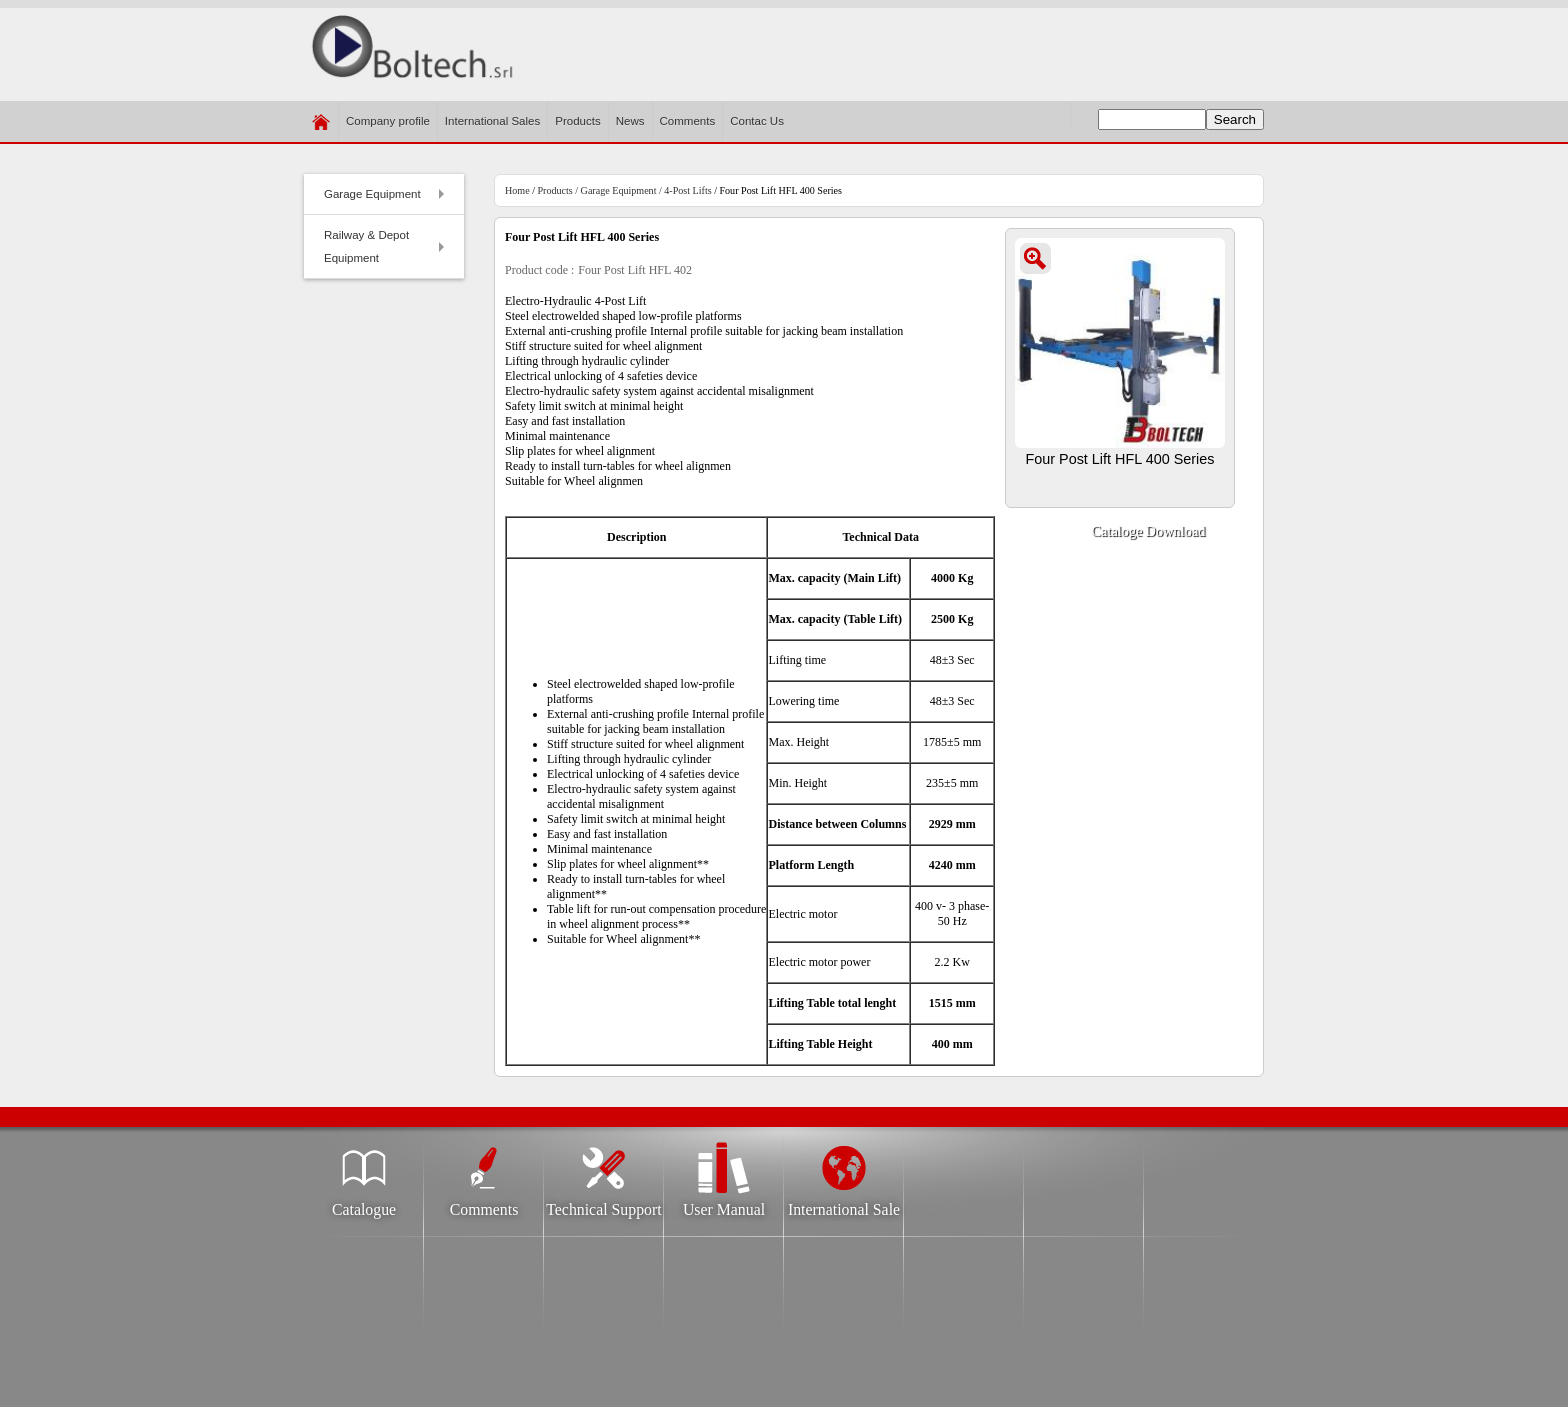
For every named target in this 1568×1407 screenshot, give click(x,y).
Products (577, 121)
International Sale (844, 1204)
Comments (688, 121)
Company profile (388, 128)
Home (517, 190)
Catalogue (364, 1204)
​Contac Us (757, 121)
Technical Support (603, 1204)
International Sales (492, 121)
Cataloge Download (1148, 533)
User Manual (724, 1204)
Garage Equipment (387, 199)
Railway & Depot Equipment (387, 246)
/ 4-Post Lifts (683, 190)
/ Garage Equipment (615, 190)
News (630, 121)
